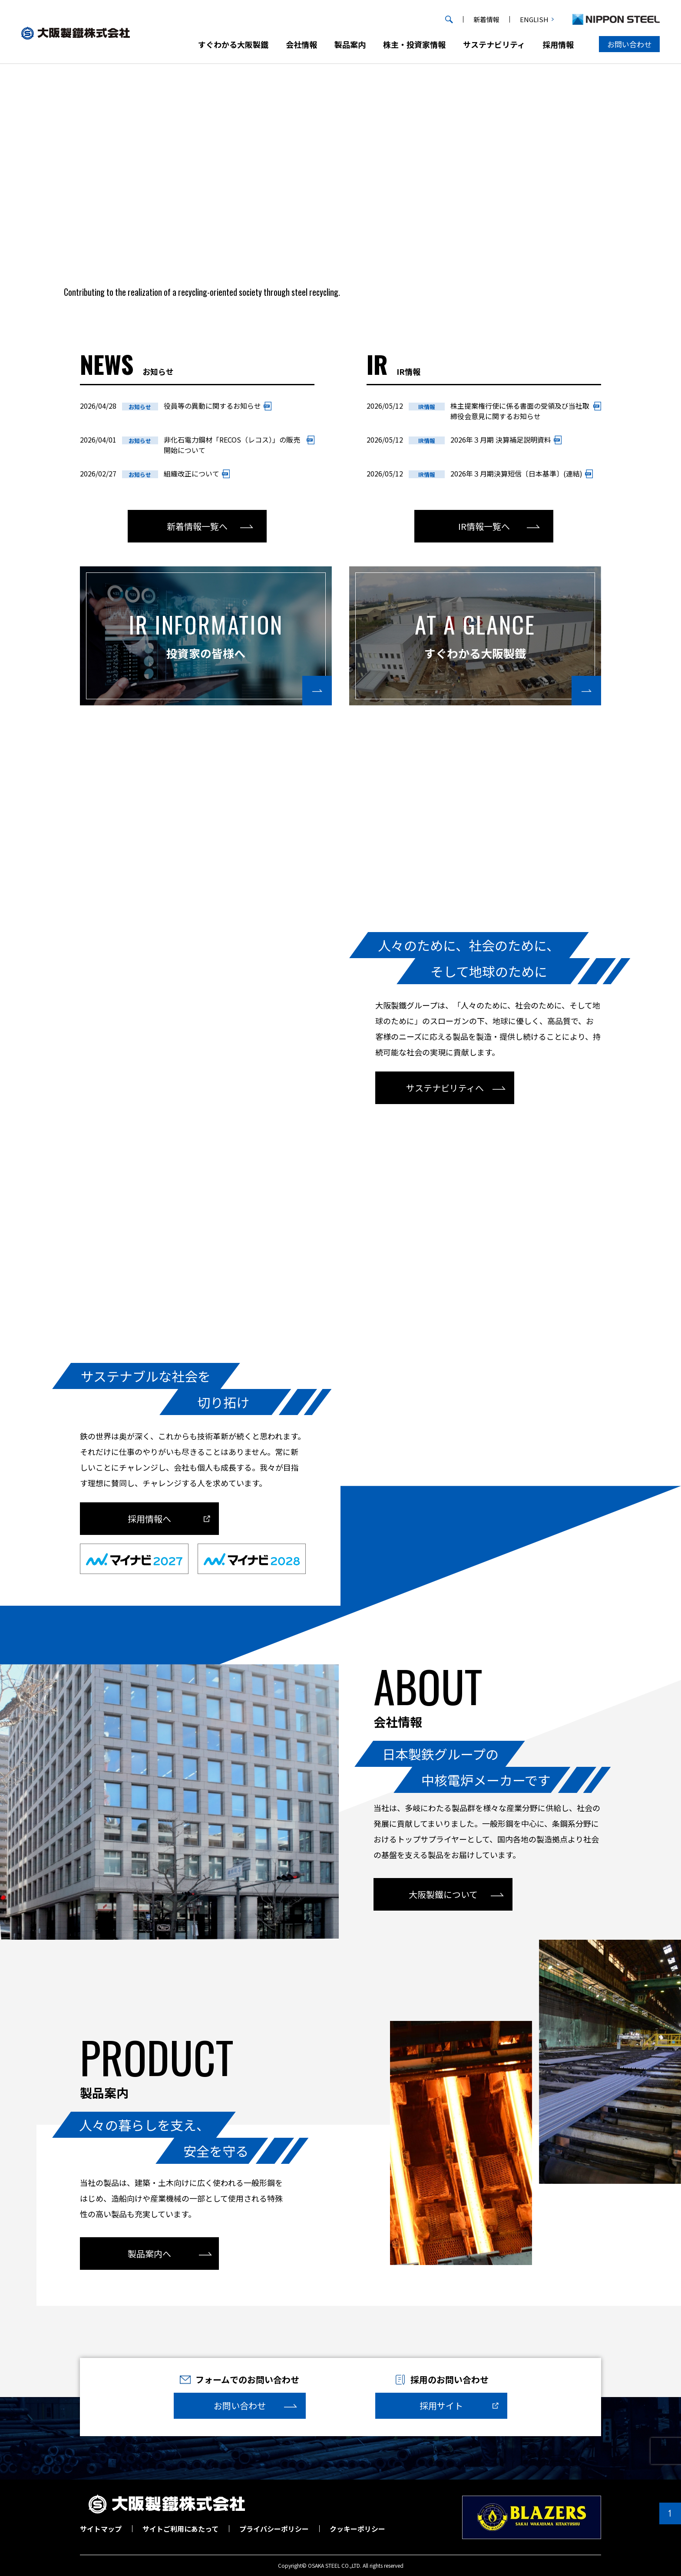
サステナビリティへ (445, 1087)
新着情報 (486, 19)
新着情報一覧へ (197, 526)
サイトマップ (101, 2528)
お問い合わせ (629, 44)
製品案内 (350, 44)
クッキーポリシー (357, 2528)
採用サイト (441, 2405)
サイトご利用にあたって (180, 2528)
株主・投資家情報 (414, 44)
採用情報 (558, 44)
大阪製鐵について (443, 1894)
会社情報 (301, 44)
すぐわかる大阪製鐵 (233, 44)
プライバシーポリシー (274, 2528)
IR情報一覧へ (484, 526)
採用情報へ (149, 1518)
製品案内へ (149, 2253)
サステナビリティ (494, 44)
